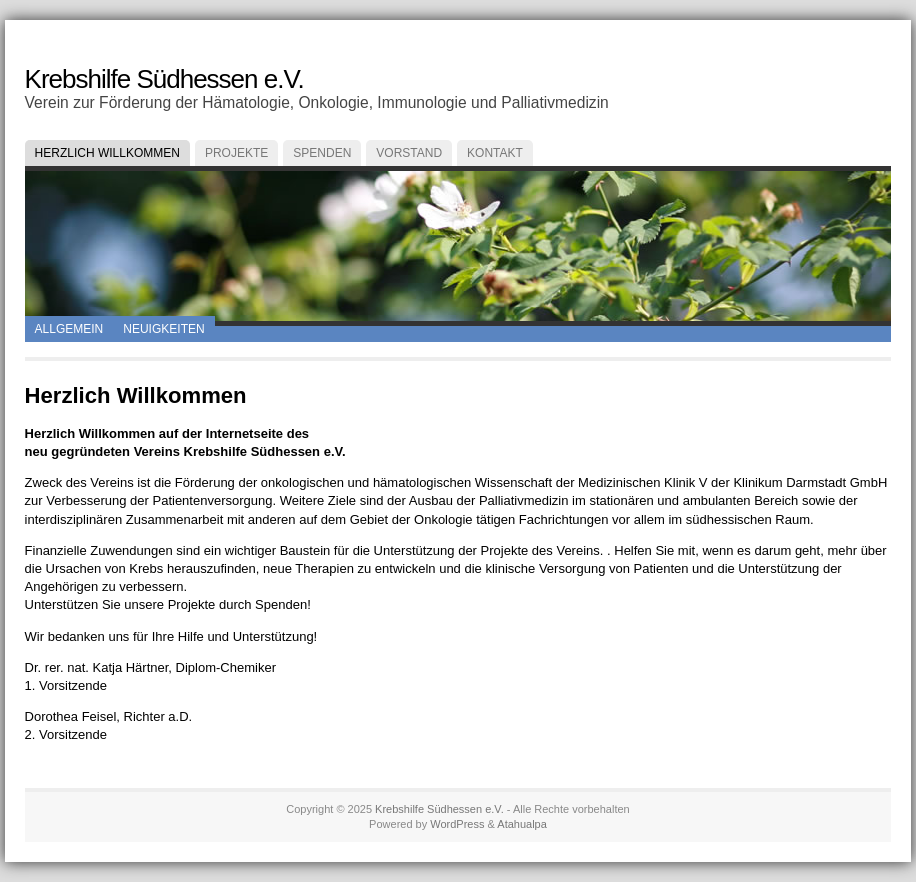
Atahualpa (522, 824)
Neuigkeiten (163, 329)
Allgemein (69, 329)
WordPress (457, 824)
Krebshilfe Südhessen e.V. (164, 79)
